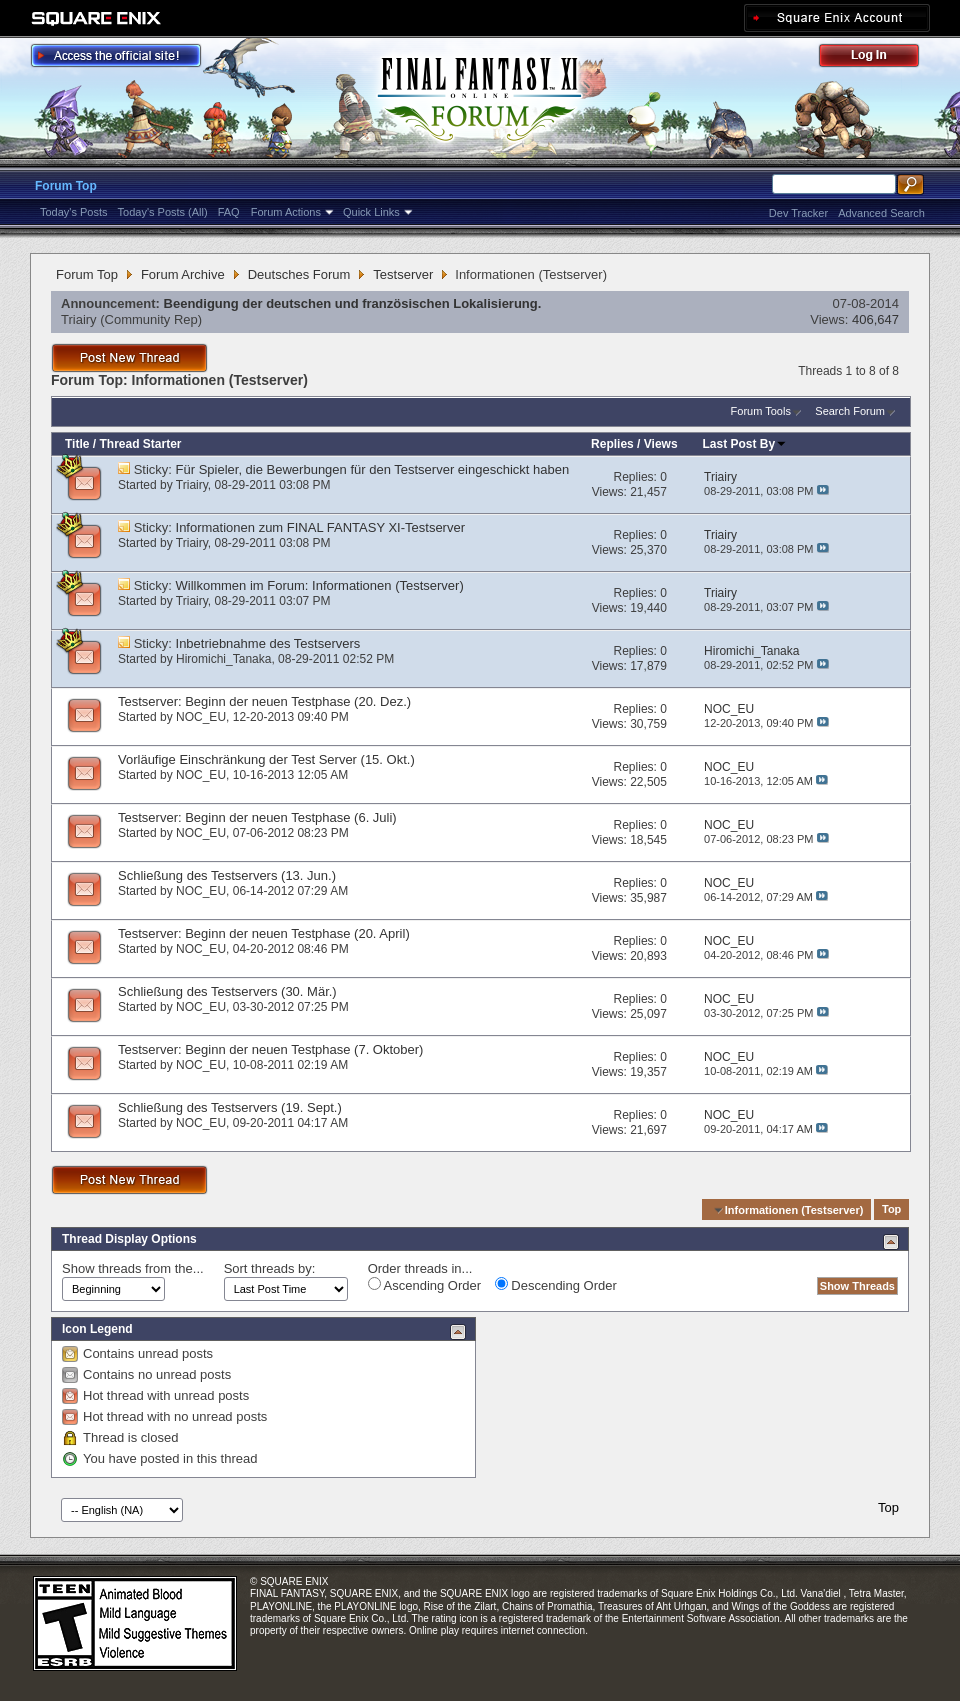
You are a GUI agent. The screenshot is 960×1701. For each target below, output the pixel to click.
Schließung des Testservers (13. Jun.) (227, 875)
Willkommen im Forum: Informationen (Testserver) (320, 585)
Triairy (79, 319)
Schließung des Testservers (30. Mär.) (227, 991)
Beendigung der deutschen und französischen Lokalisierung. (353, 303)
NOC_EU (201, 717)
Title (77, 444)
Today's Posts (74, 212)
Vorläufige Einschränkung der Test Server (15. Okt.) (266, 759)
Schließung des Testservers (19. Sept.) (230, 1107)
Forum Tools (761, 411)
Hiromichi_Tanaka (223, 659)
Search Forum (850, 411)
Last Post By (745, 444)
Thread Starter (140, 444)
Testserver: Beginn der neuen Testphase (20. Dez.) (264, 701)
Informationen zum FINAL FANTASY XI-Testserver (320, 527)
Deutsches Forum (299, 274)
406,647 (875, 319)
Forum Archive (183, 274)
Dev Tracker (798, 213)
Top (891, 1210)
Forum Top (66, 186)
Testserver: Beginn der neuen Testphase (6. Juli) (257, 817)
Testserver (403, 274)
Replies (612, 444)
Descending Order (556, 1285)
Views (661, 444)
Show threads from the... (133, 1268)
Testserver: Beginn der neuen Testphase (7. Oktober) (270, 1049)
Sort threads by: (270, 1268)
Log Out (879, 58)
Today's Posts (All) (163, 212)
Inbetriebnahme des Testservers (268, 643)
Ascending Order (424, 1285)
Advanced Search (881, 213)
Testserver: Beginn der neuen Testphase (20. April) (264, 933)
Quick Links (371, 212)
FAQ (229, 212)
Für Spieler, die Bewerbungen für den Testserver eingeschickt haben (373, 469)
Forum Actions (286, 212)
